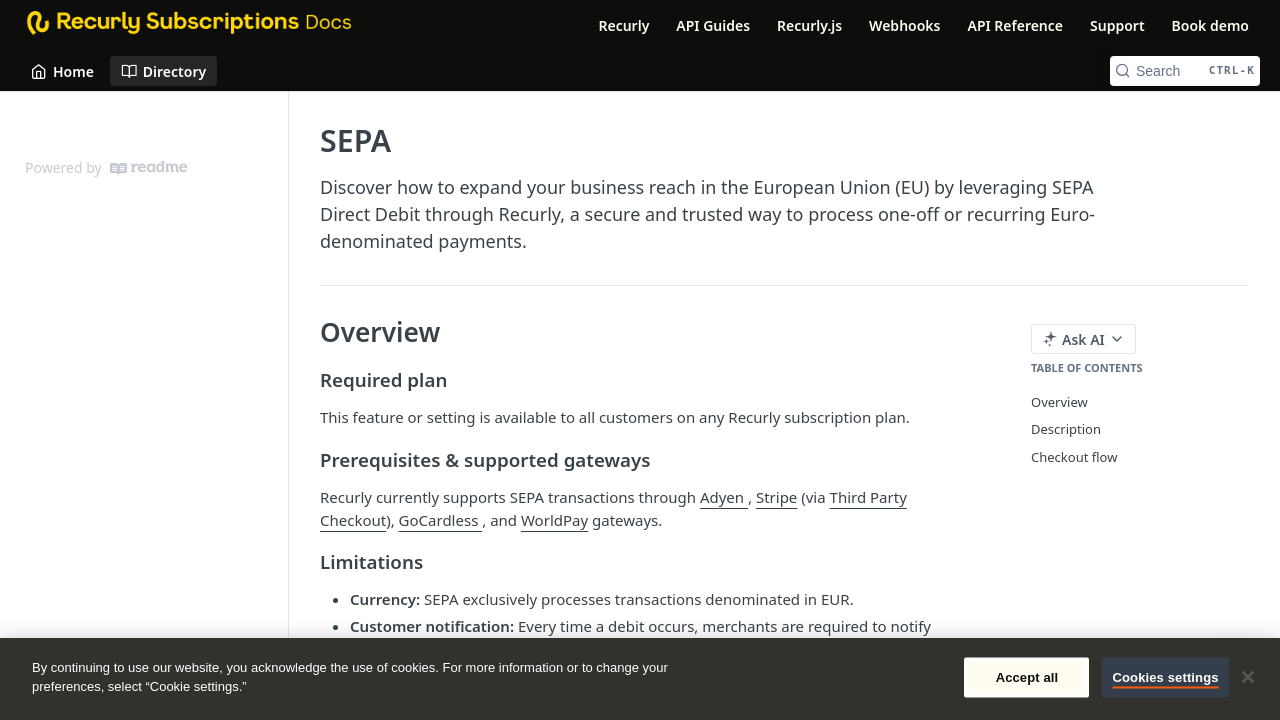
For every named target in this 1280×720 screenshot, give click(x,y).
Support (1117, 25)
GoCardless (441, 520)
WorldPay (554, 520)
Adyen (724, 497)
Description (1066, 429)
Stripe (776, 497)
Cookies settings (1165, 677)
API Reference (1015, 25)
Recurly (623, 25)
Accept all (1027, 677)
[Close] (1248, 677)
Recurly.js (809, 25)
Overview (1059, 402)
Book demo (1210, 25)
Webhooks (904, 25)
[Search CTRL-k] (1185, 71)
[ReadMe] (148, 168)
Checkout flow (1074, 457)
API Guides (713, 25)
